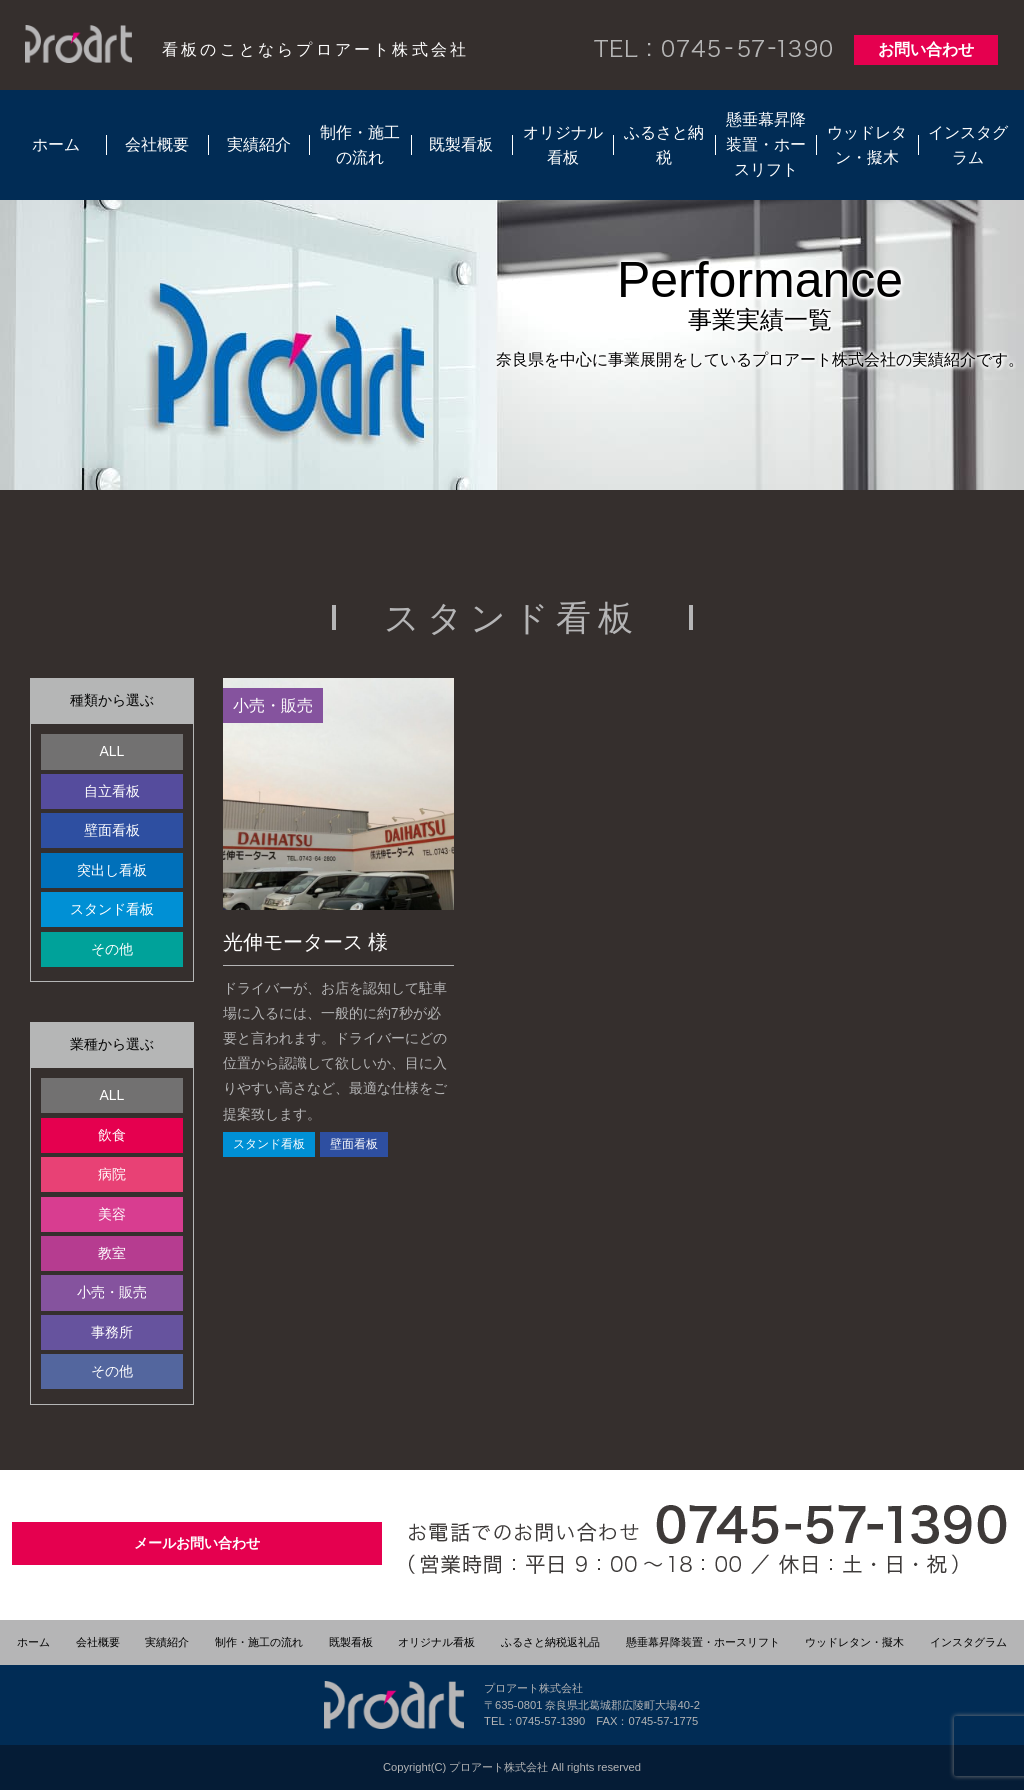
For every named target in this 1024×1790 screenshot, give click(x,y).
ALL (111, 751)
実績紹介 (259, 144)
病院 (112, 1174)
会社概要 (157, 144)
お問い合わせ (926, 49)
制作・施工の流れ (360, 145)
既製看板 (461, 144)
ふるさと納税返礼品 (550, 1642)
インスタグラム (968, 145)
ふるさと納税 (664, 145)
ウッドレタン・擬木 (867, 145)
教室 (112, 1253)
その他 (112, 949)
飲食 (112, 1135)
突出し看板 (112, 870)
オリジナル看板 (563, 145)
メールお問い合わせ (197, 1543)
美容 (112, 1214)
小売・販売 (112, 1292)
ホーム (56, 144)
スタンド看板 (112, 909)
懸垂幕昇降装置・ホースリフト (766, 144)
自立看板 (112, 791)
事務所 (112, 1332)
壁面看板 (112, 830)
